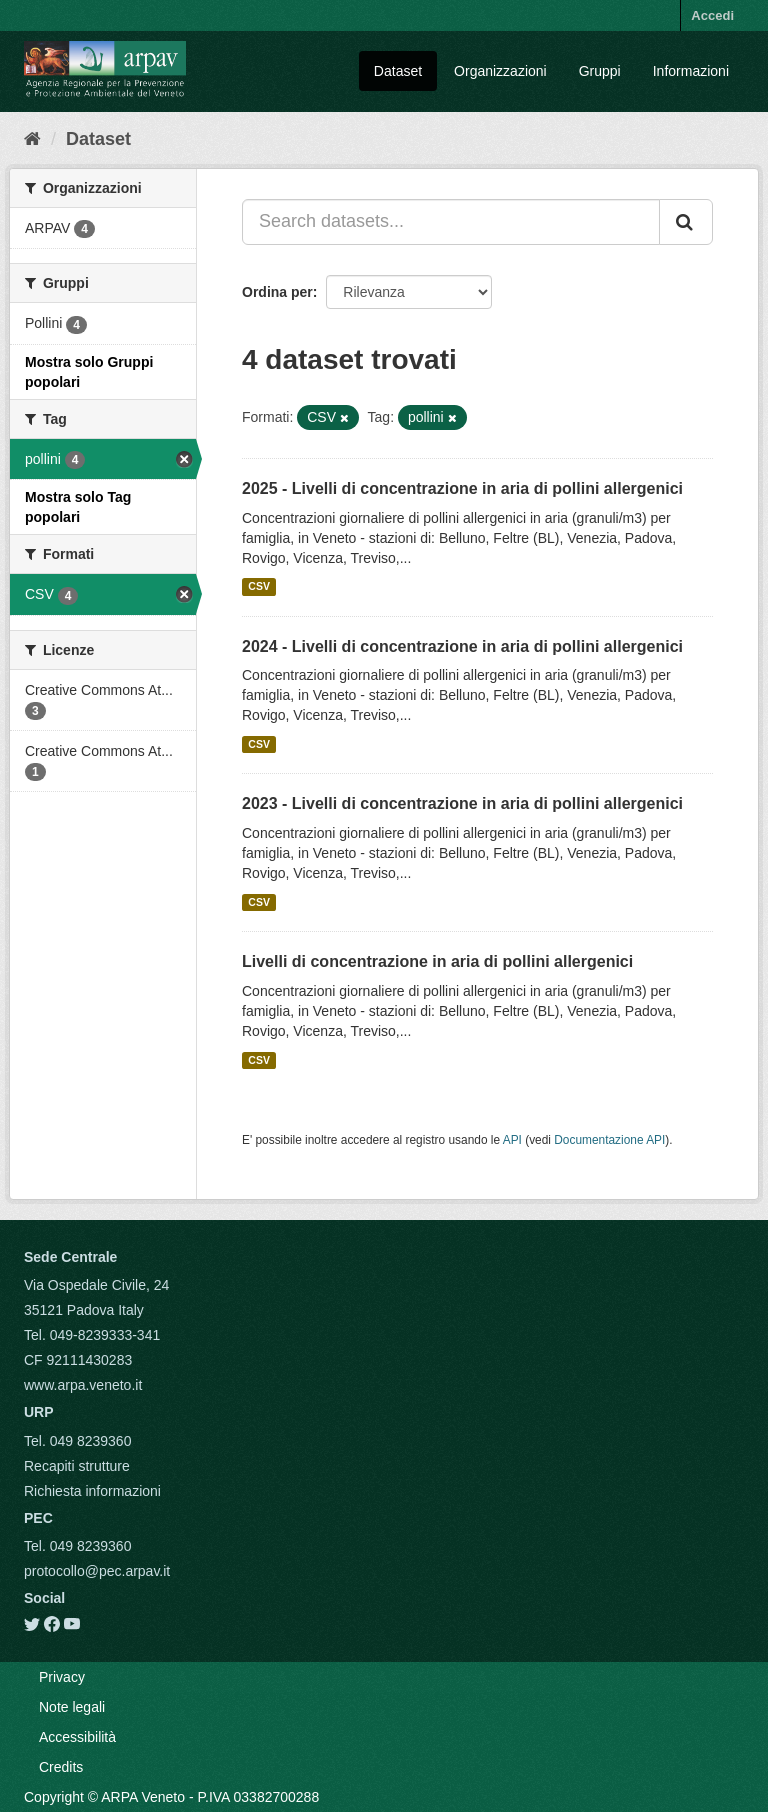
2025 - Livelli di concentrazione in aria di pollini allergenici (462, 488)
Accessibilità (77, 1737)
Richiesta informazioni (92, 1491)
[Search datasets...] (451, 222)
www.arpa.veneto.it (83, 1385)
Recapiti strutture (77, 1466)
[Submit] (686, 222)
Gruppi (600, 71)
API (512, 1140)
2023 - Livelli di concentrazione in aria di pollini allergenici (462, 803)
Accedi (712, 15)
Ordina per (277, 292)
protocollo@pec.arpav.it (97, 1571)
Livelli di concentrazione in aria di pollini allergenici (437, 961)
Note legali (72, 1707)
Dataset (398, 71)
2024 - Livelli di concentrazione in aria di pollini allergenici (462, 646)
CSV (259, 587)
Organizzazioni (500, 71)
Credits (61, 1767)
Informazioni (691, 71)
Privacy (62, 1677)
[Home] (32, 139)
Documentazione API (609, 1140)
